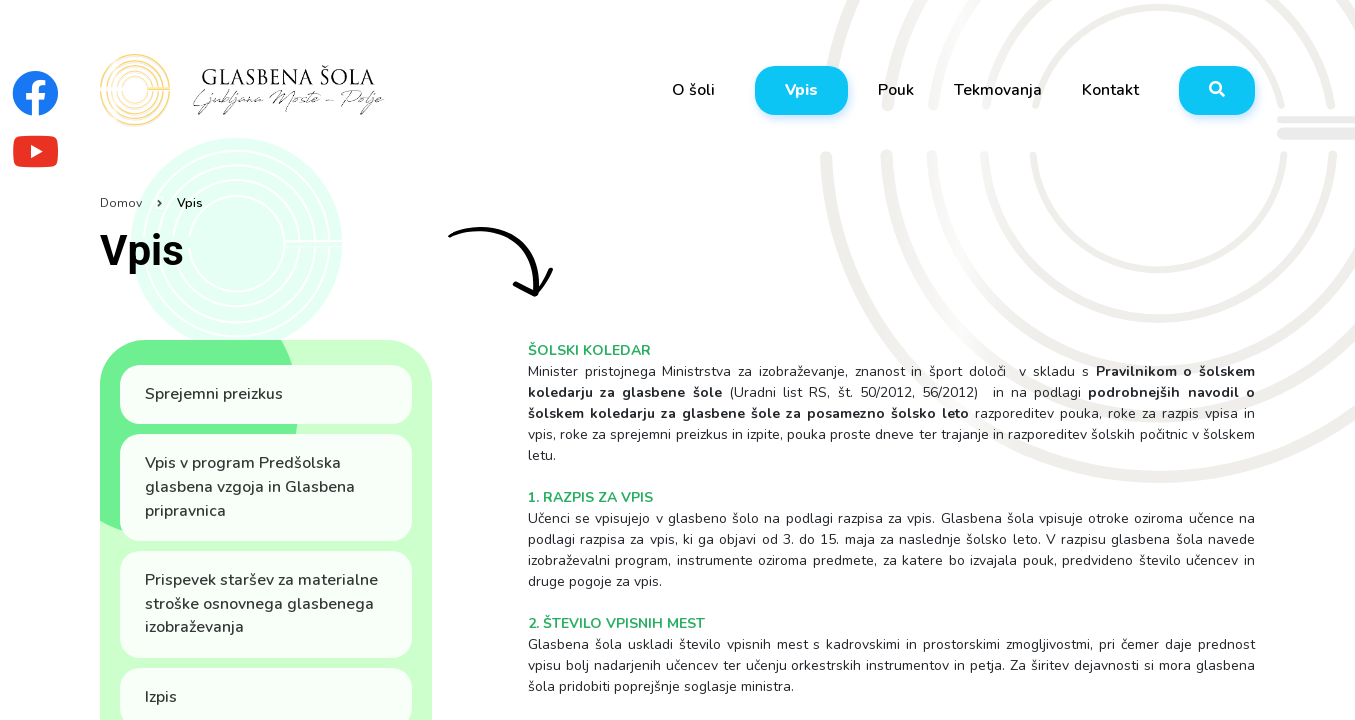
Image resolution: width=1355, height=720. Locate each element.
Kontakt (1110, 90)
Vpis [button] (801, 90)
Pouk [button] (896, 90)
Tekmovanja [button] (998, 90)
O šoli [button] (693, 90)
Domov (121, 203)
